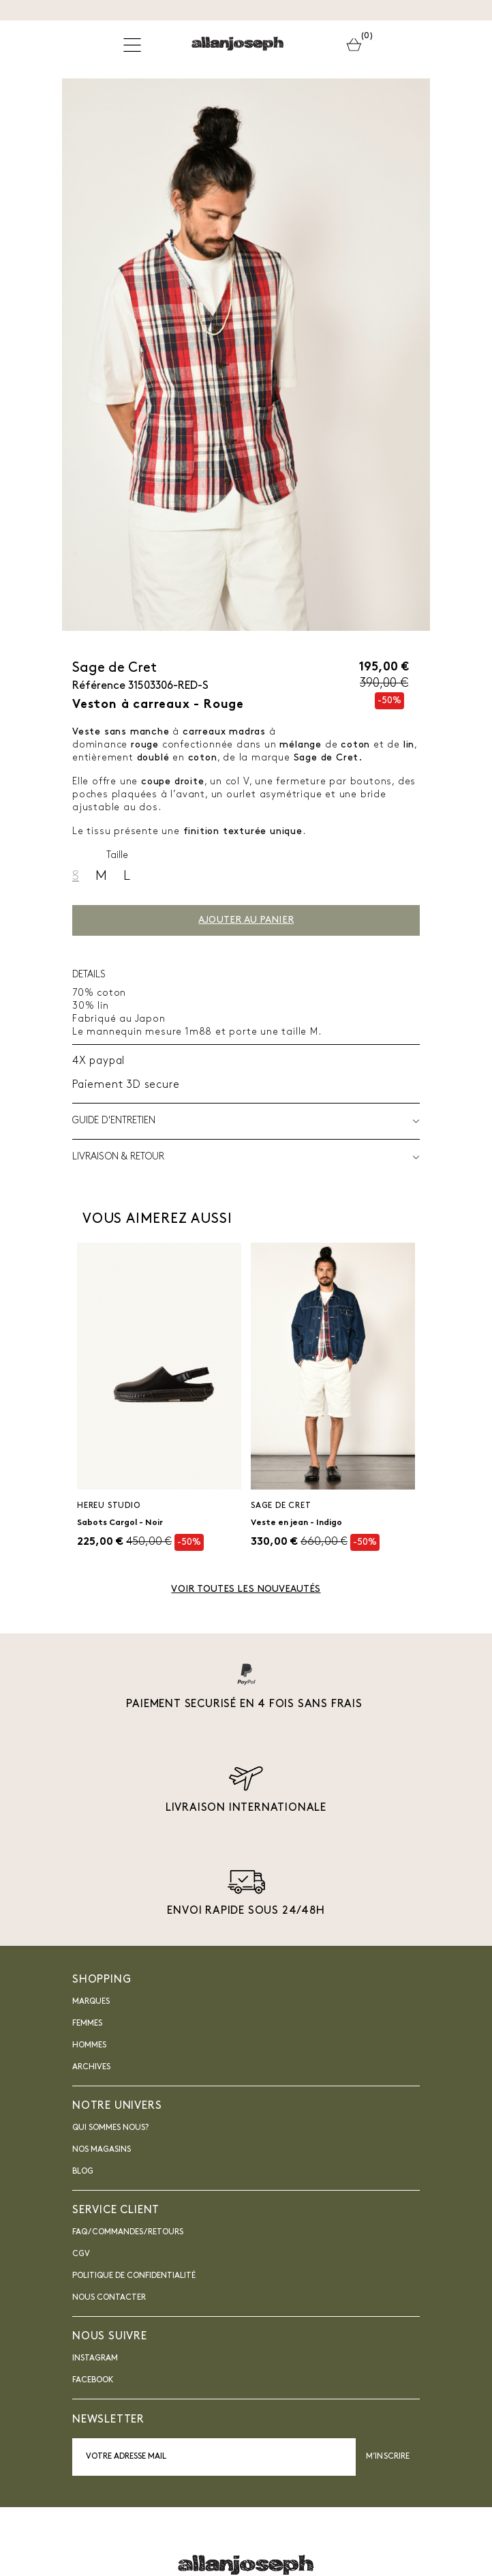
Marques (91, 2002)
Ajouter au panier (245, 920)
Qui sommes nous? (110, 2128)
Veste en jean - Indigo (296, 1523)
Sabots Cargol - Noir (120, 1523)
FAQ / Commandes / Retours (127, 2232)
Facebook (93, 2380)
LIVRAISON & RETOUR (246, 1157)
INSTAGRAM (95, 2358)
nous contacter (109, 2298)
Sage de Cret (114, 668)
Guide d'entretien (246, 1121)
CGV (81, 2254)
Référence (98, 686)
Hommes (89, 2045)
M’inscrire (388, 2457)
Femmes (87, 2023)
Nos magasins (101, 2150)
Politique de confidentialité (134, 2276)
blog (82, 2171)
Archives (91, 2067)
